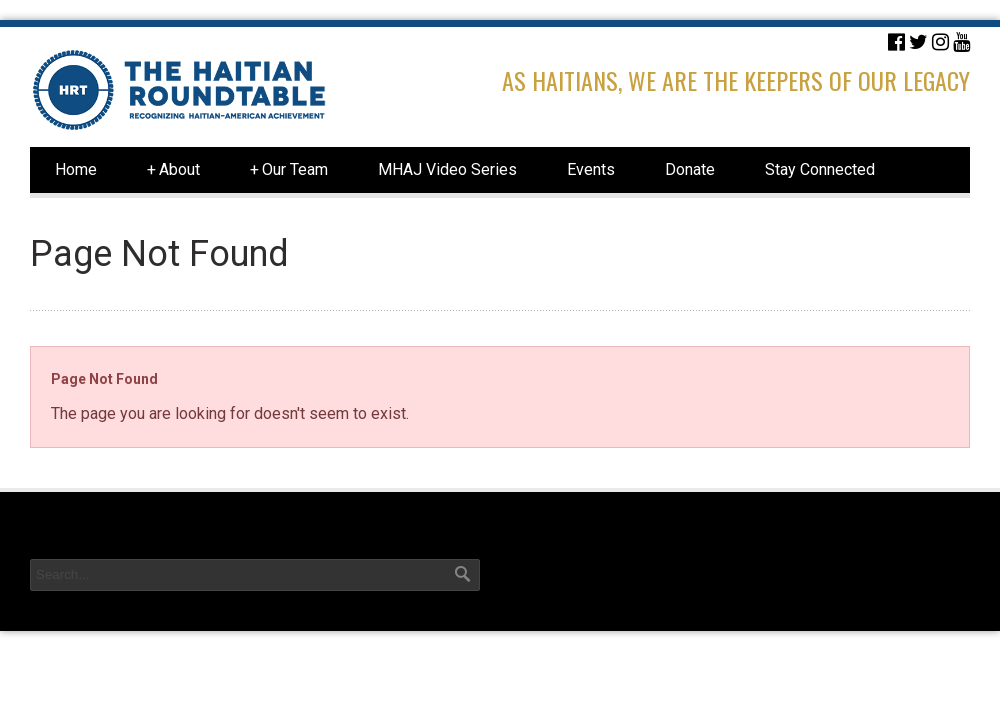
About (173, 170)
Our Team (289, 170)
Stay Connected (820, 169)
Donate (690, 169)
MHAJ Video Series (447, 169)
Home (76, 169)
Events (591, 169)
